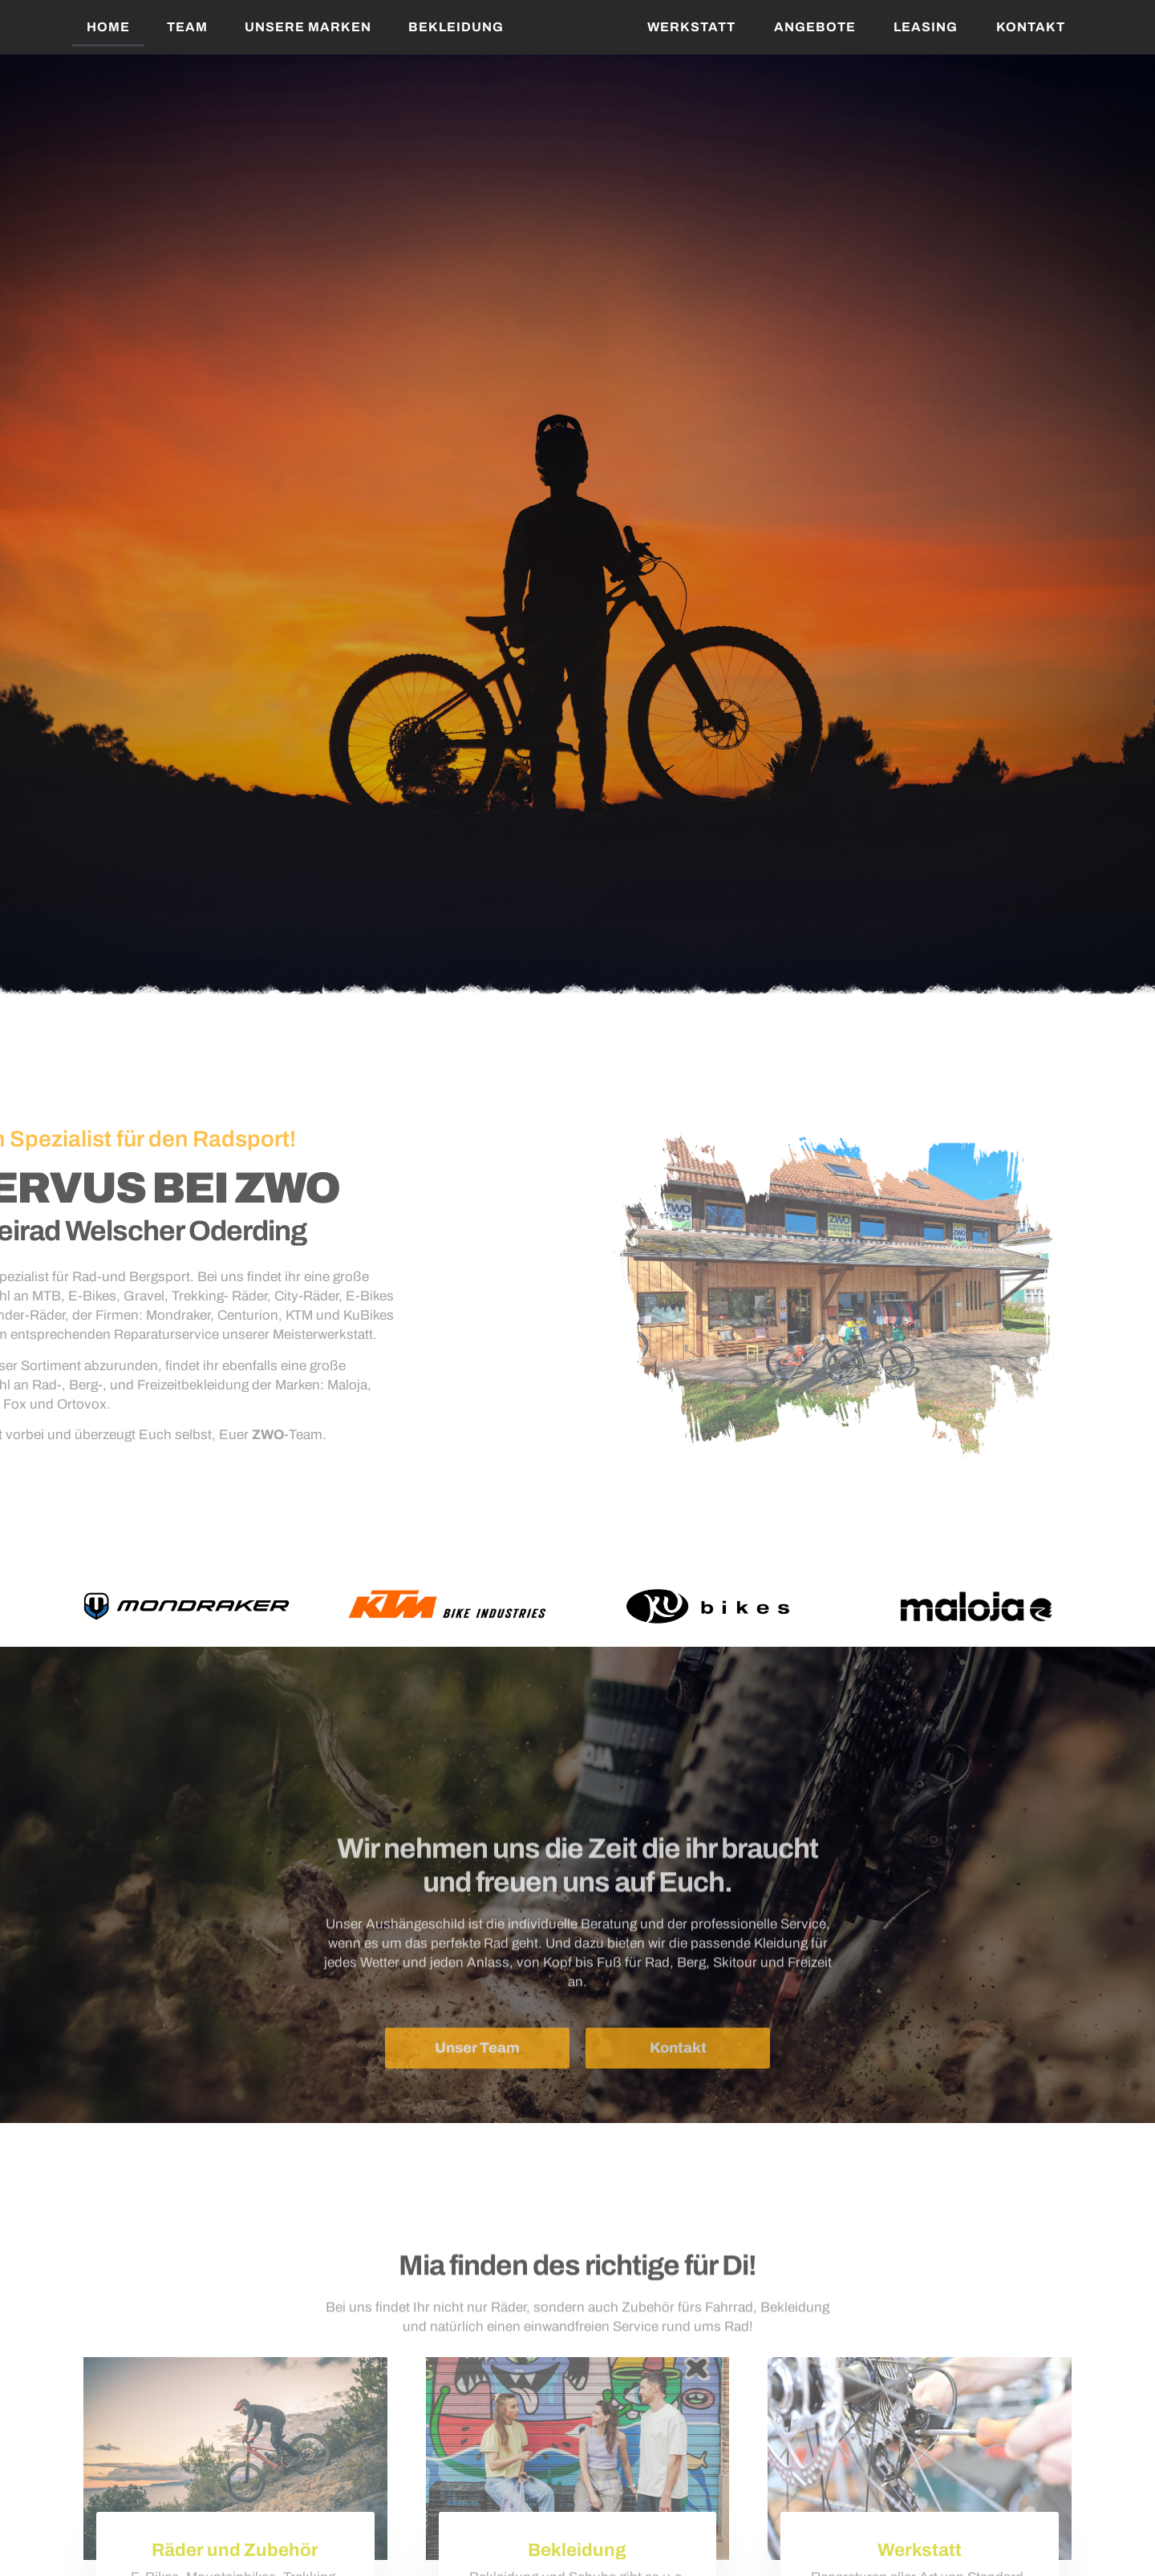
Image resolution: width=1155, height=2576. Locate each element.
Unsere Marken (308, 27)
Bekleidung (456, 27)
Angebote (815, 27)
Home (108, 27)
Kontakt (1030, 27)
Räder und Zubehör (235, 2550)
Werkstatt (691, 27)
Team (187, 27)
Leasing (926, 27)
